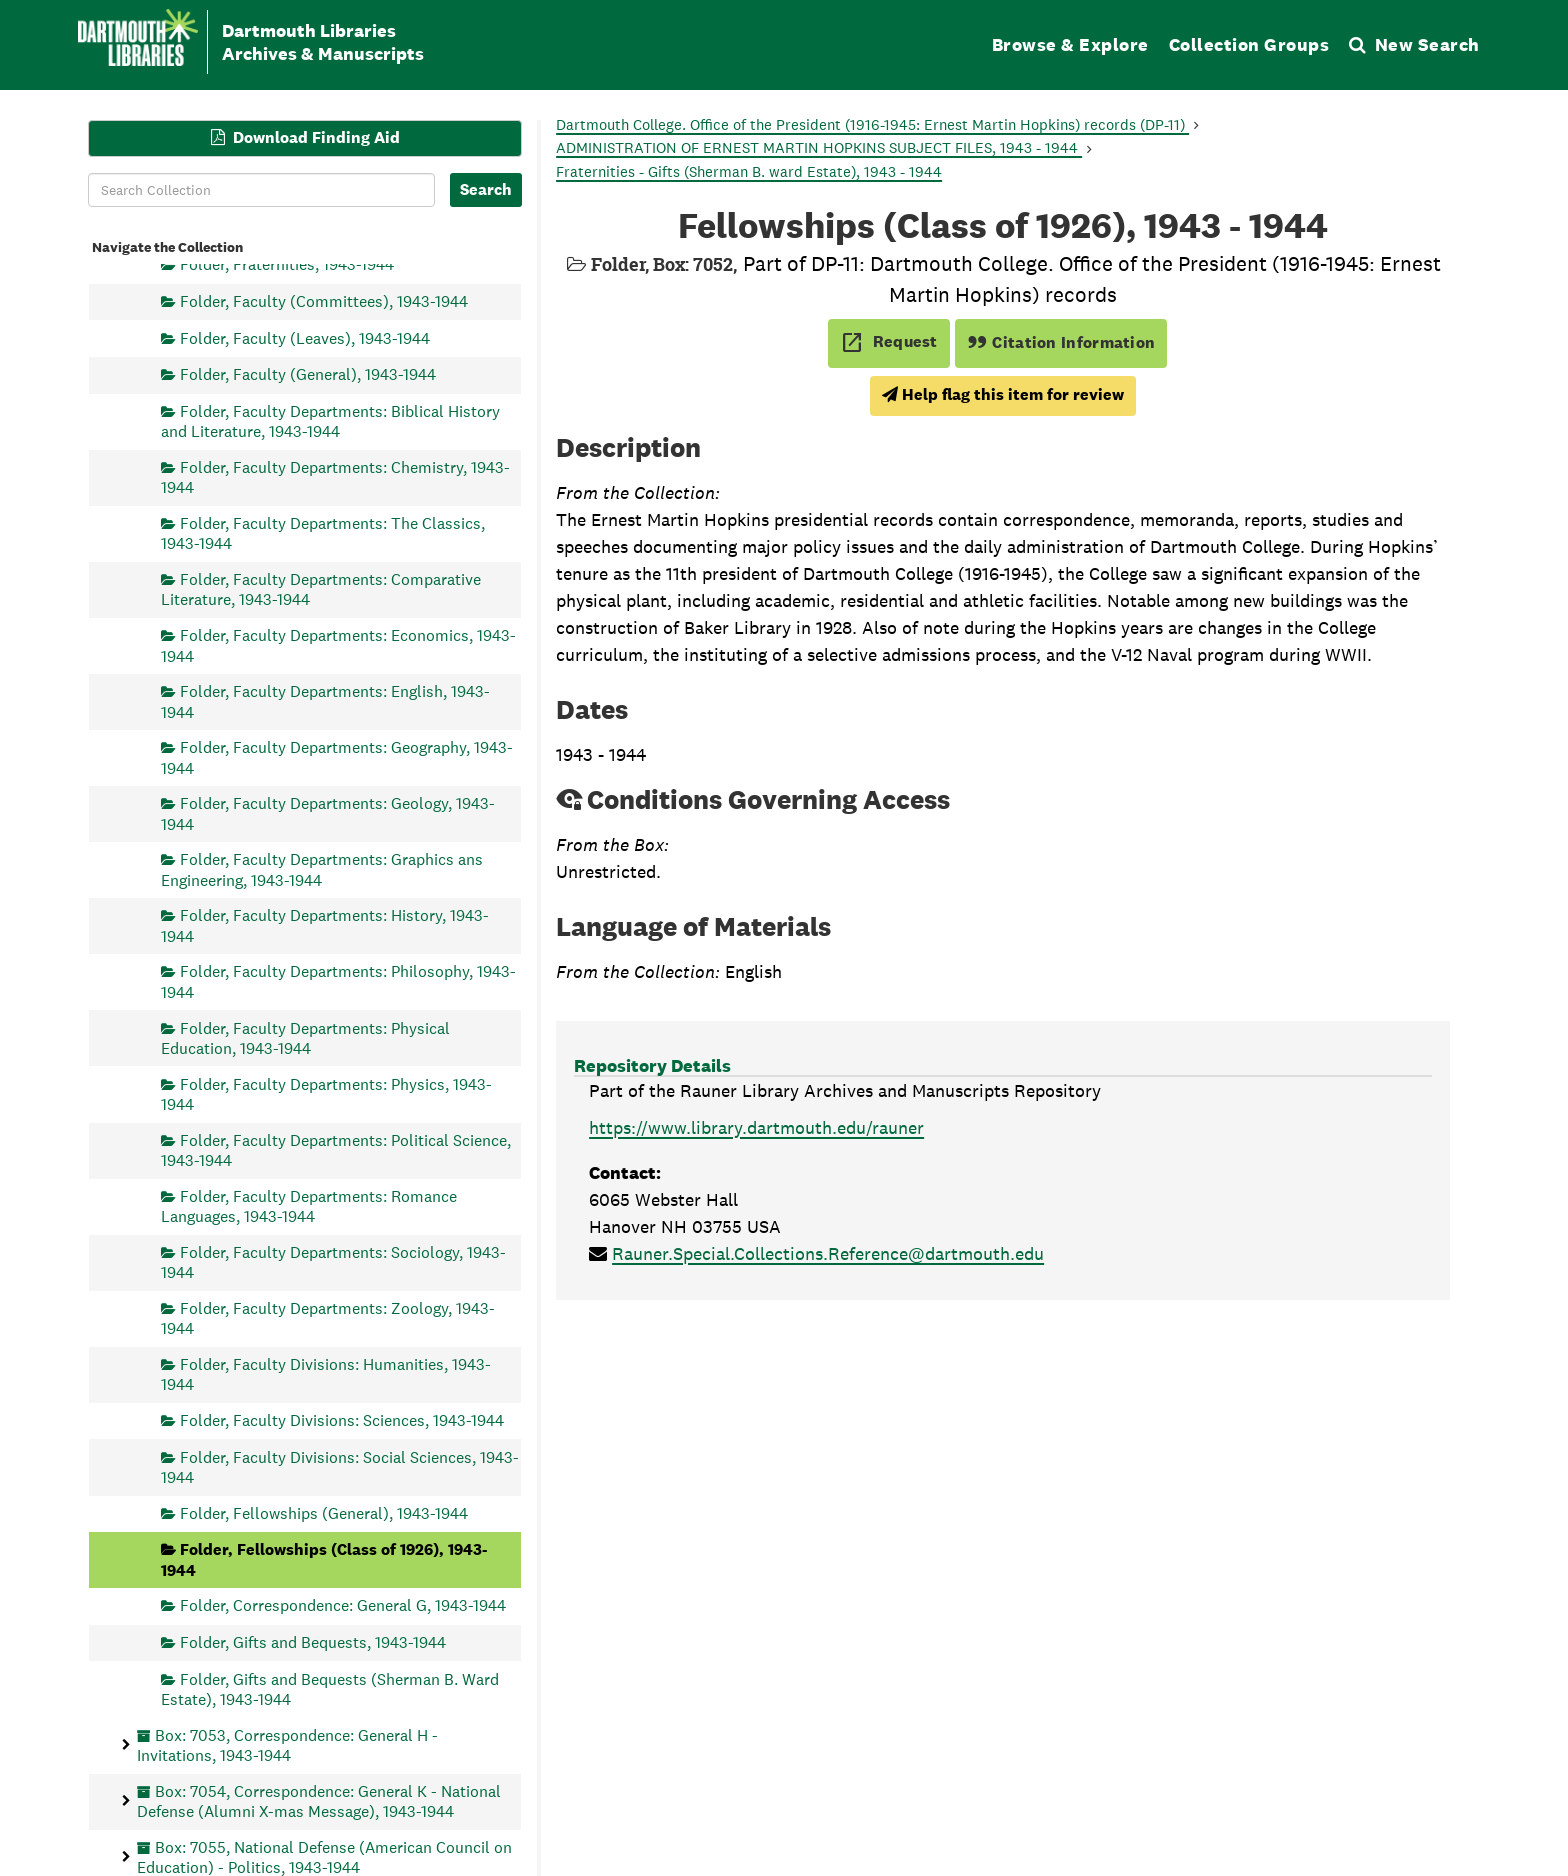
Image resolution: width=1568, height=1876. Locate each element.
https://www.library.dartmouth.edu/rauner (756, 1127)
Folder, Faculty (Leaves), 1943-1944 (305, 337)
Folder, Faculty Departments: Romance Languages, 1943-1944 (309, 1205)
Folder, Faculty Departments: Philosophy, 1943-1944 (338, 981)
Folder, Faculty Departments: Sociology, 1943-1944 (333, 1261)
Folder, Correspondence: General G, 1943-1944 (343, 1605)
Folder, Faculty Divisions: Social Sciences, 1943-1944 (340, 1466)
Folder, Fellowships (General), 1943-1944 (324, 1512)
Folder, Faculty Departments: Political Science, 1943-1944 (336, 1149)
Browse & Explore (1070, 44)
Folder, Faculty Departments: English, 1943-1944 (325, 701)
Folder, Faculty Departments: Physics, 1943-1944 (326, 1093)
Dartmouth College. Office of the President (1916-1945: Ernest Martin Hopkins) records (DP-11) (872, 124)
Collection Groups (1249, 44)
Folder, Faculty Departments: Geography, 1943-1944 (337, 757)
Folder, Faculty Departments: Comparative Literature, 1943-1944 (321, 589)
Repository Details (652, 1065)
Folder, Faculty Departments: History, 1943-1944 (325, 925)
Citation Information (1061, 342)
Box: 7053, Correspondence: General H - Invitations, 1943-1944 (287, 1744)
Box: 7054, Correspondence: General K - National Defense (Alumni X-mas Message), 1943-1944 (319, 1800)
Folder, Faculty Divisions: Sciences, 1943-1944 (342, 1419)
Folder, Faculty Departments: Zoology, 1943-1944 (328, 1317)
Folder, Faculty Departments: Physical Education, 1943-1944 (305, 1037)
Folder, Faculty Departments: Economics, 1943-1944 (338, 645)
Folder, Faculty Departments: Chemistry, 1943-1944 (335, 476)
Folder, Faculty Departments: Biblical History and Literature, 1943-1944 (330, 420)
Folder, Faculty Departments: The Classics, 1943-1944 (323, 532)
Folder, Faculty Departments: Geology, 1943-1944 (328, 813)
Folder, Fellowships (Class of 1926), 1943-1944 (324, 1559)
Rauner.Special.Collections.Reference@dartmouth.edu (828, 1253)
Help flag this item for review (1003, 394)
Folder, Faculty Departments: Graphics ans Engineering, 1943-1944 (322, 869)
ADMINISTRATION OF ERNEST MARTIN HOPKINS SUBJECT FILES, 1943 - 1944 (819, 147)
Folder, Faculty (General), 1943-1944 (308, 374)
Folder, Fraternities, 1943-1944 (287, 264)
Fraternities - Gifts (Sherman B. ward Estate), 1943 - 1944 (749, 171)
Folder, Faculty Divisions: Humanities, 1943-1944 (326, 1373)
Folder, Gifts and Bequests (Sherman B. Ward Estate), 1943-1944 (330, 1688)
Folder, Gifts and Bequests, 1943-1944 (313, 1641)
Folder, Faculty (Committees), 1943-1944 (324, 300)
